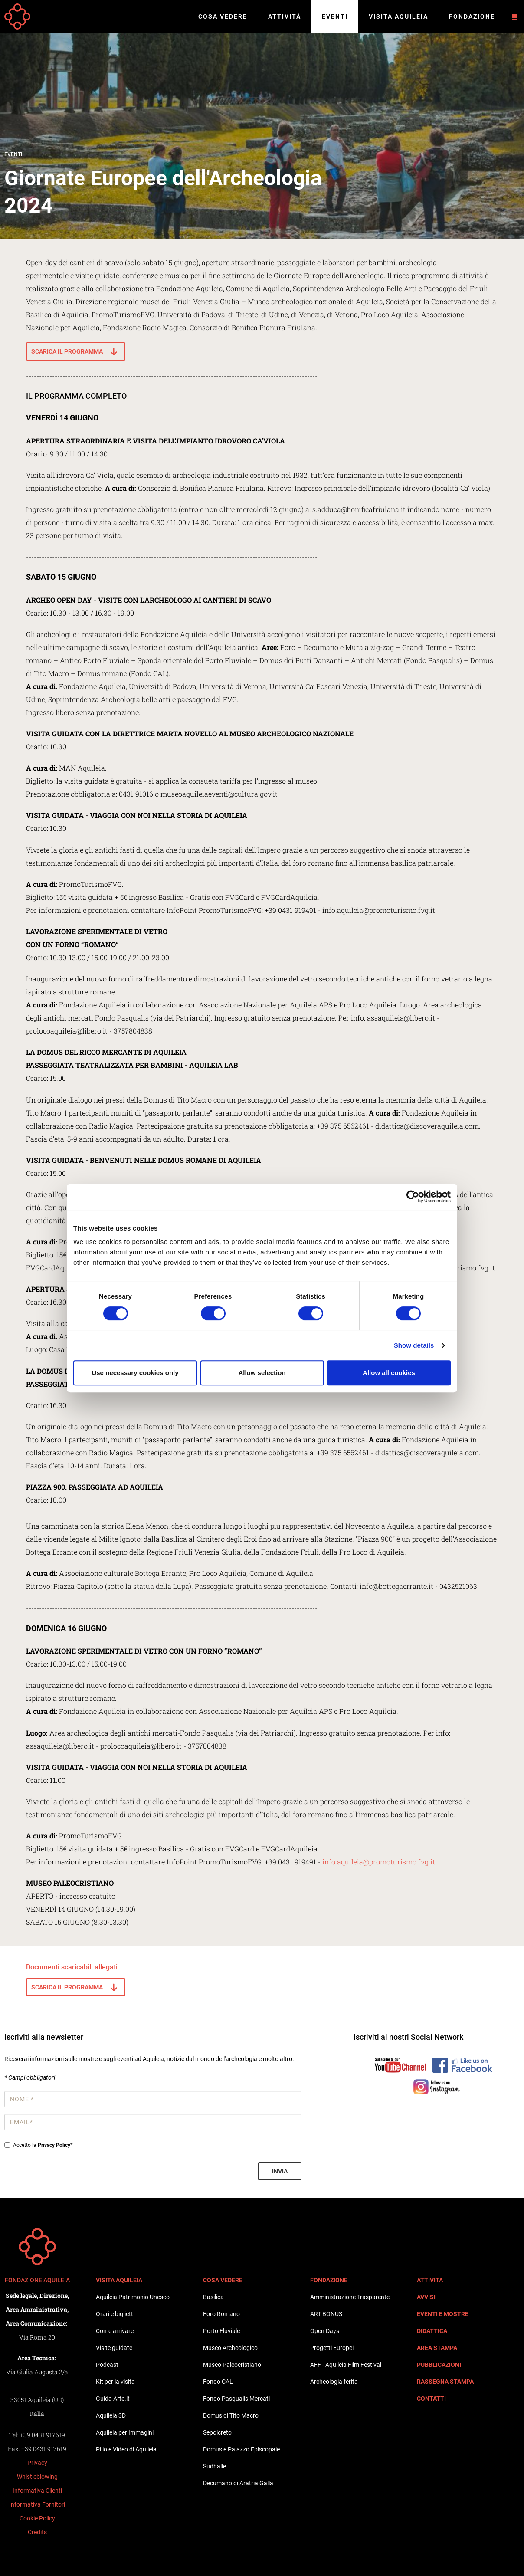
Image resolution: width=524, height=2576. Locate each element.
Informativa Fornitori (37, 2504)
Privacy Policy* (55, 2145)
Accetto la (38, 2145)
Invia (280, 2171)
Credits (37, 2532)
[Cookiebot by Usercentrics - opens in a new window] (413, 1196)
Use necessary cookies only (135, 1372)
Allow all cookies (389, 1372)
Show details (414, 1345)
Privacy (37, 2462)
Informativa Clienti (37, 2490)
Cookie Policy (37, 2518)
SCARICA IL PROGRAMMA (67, 351)
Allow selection (261, 1372)
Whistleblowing (37, 2476)
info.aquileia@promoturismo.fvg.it (378, 1861)
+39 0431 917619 (42, 2435)
